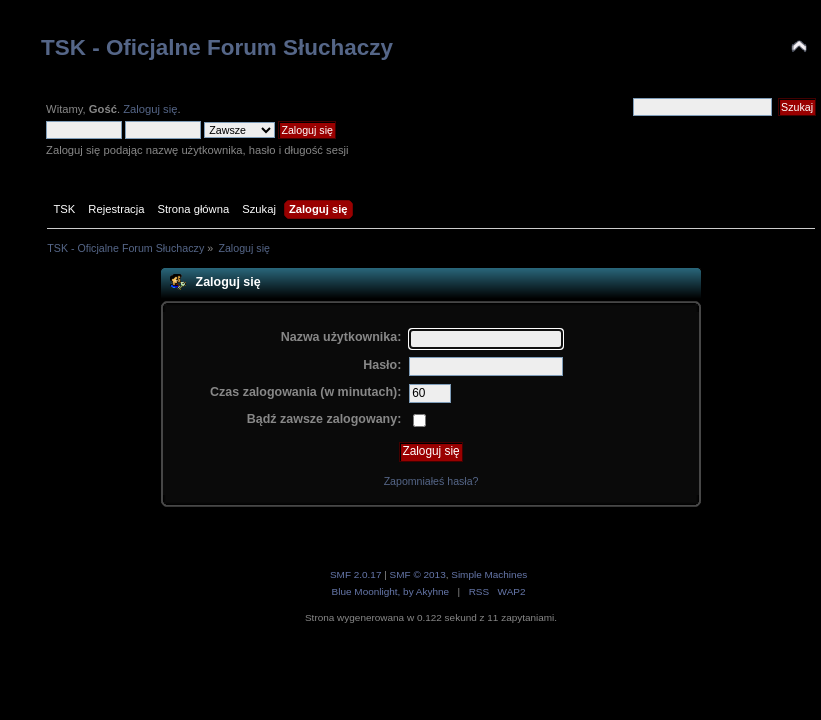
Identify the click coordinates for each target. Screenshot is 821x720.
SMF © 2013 (418, 574)
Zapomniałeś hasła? (431, 481)
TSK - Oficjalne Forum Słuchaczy (217, 47)
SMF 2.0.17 (356, 574)
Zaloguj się (150, 109)
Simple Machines (489, 574)
